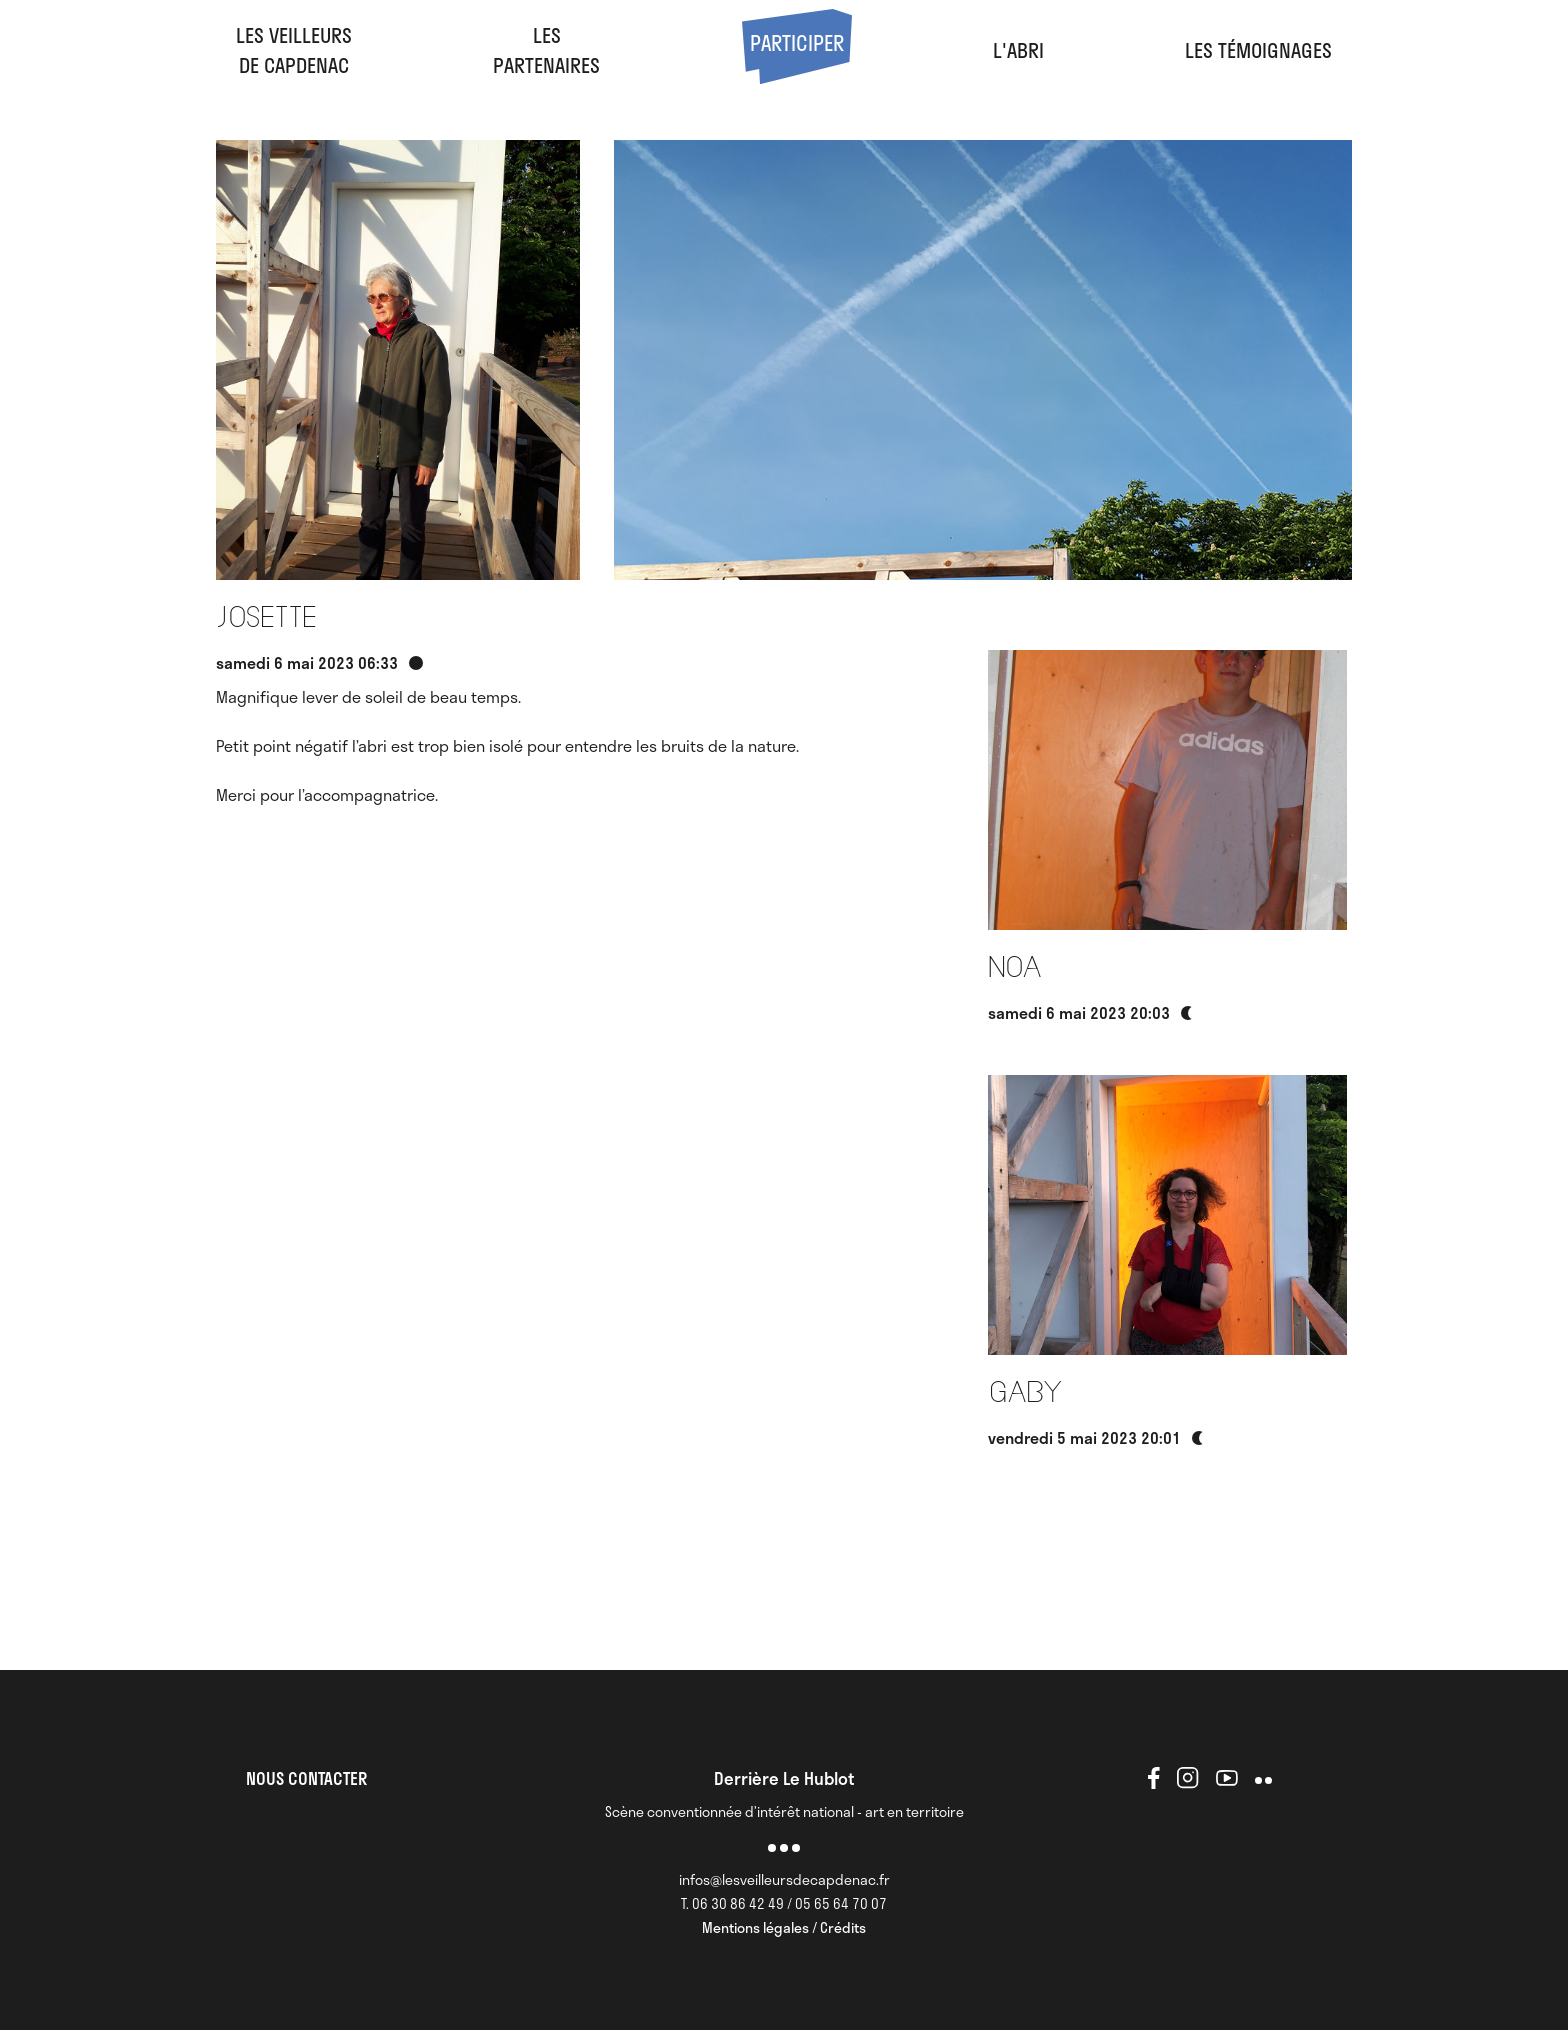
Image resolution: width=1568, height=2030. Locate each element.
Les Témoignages (1258, 50)
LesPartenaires (546, 50)
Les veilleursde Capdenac (294, 50)
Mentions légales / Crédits (784, 1927)
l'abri (1018, 50)
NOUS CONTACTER (306, 1778)
